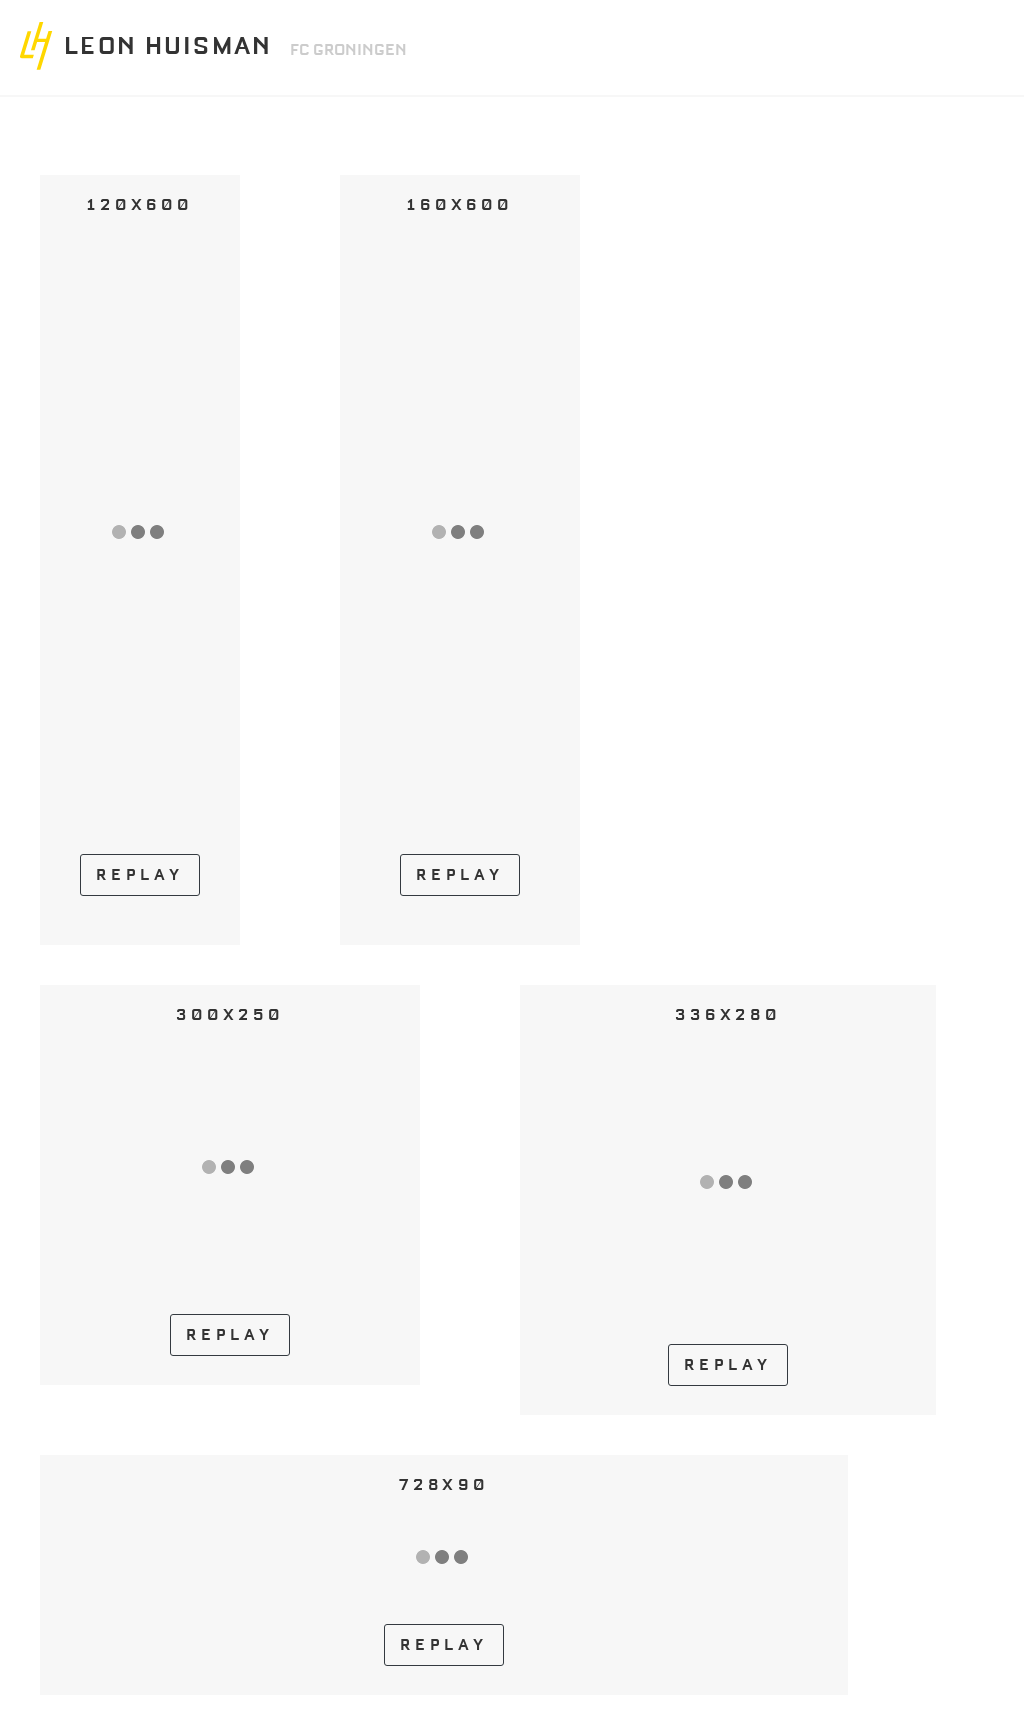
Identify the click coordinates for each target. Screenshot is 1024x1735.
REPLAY (140, 875)
